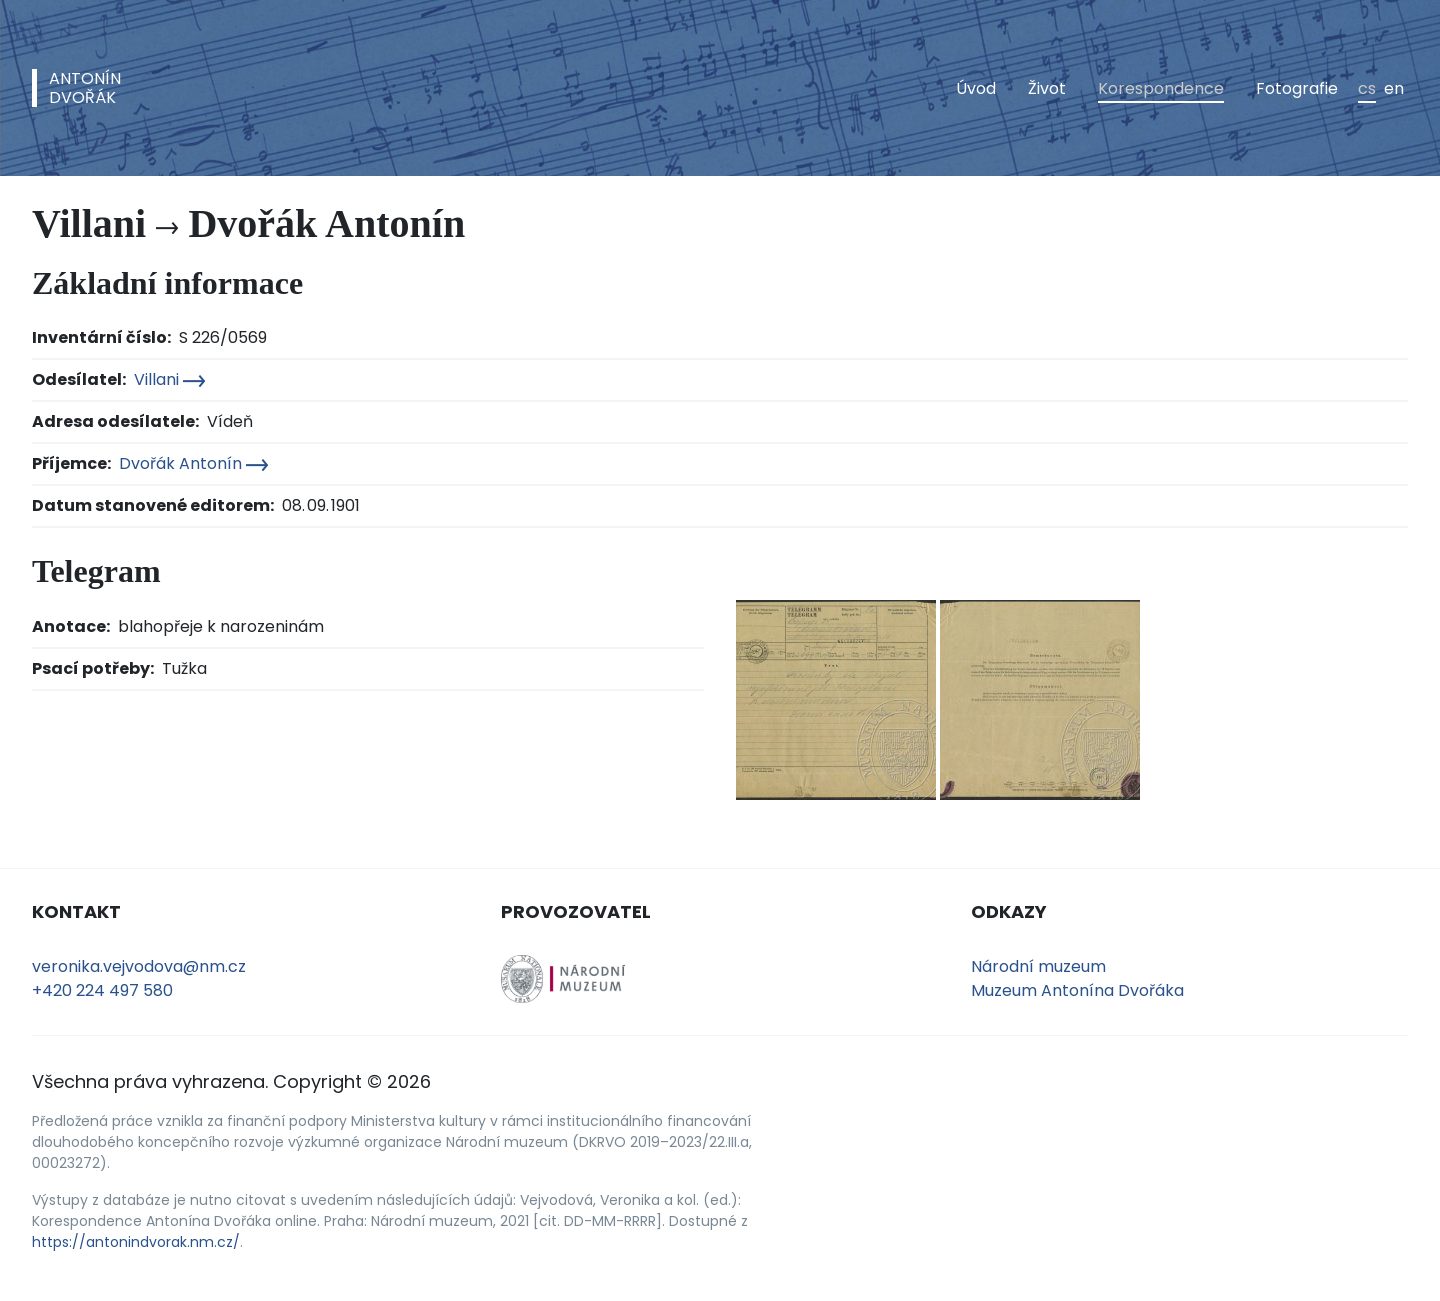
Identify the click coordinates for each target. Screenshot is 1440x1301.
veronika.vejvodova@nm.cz (139, 966)
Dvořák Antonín (193, 463)
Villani (169, 379)
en (1394, 88)
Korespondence (1161, 88)
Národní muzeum (1038, 966)
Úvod (976, 88)
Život (1047, 88)
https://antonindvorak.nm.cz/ (136, 1242)
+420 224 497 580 (102, 990)
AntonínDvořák (85, 88)
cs (1367, 88)
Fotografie (1297, 88)
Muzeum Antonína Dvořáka (1077, 990)
